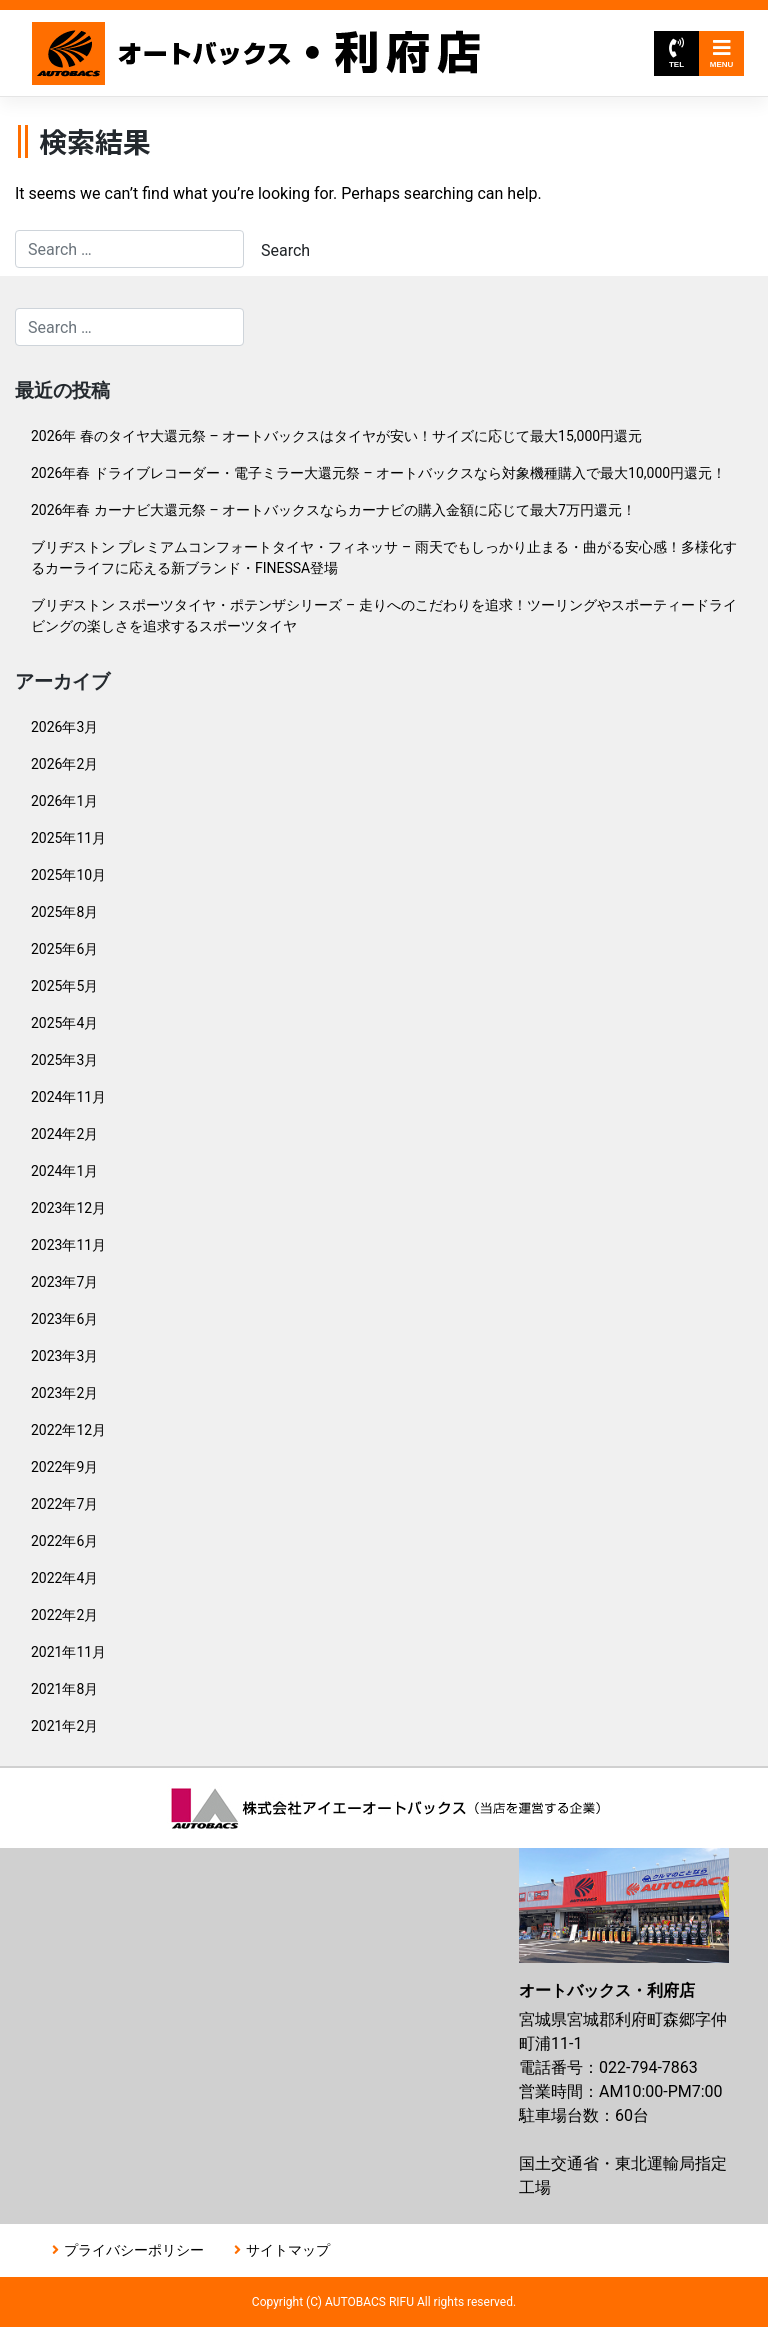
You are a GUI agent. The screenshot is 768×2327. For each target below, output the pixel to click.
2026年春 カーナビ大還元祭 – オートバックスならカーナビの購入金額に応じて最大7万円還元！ (333, 510)
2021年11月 (68, 1652)
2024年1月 (64, 1171)
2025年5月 (64, 986)
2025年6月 (64, 949)
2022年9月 (64, 1467)
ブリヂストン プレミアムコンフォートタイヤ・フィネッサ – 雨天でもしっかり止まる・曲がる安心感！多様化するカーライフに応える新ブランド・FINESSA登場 (384, 557)
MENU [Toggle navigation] (722, 53)
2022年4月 (64, 1578)
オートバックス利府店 (256, 53)
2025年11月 (68, 838)
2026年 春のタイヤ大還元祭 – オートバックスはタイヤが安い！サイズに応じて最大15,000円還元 (336, 436)
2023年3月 (64, 1356)
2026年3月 (64, 727)
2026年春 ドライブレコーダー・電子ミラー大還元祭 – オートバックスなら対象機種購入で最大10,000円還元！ (378, 473)
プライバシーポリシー (134, 2250)
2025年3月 (64, 1060)
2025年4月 (64, 1023)
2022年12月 (68, 1430)
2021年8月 (64, 1689)
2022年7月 (64, 1504)
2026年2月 (64, 764)
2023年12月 (68, 1208)
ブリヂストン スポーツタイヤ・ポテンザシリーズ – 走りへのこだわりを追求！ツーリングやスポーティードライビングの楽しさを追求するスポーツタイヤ (384, 615)
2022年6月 (64, 1541)
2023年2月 (64, 1393)
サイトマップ (288, 2250)
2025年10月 (68, 875)
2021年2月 (64, 1726)
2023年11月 (68, 1245)
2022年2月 (64, 1615)
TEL (676, 53)
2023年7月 (64, 1282)
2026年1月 (64, 801)
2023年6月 (64, 1319)
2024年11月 (68, 1097)
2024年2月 (64, 1134)
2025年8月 (64, 912)
